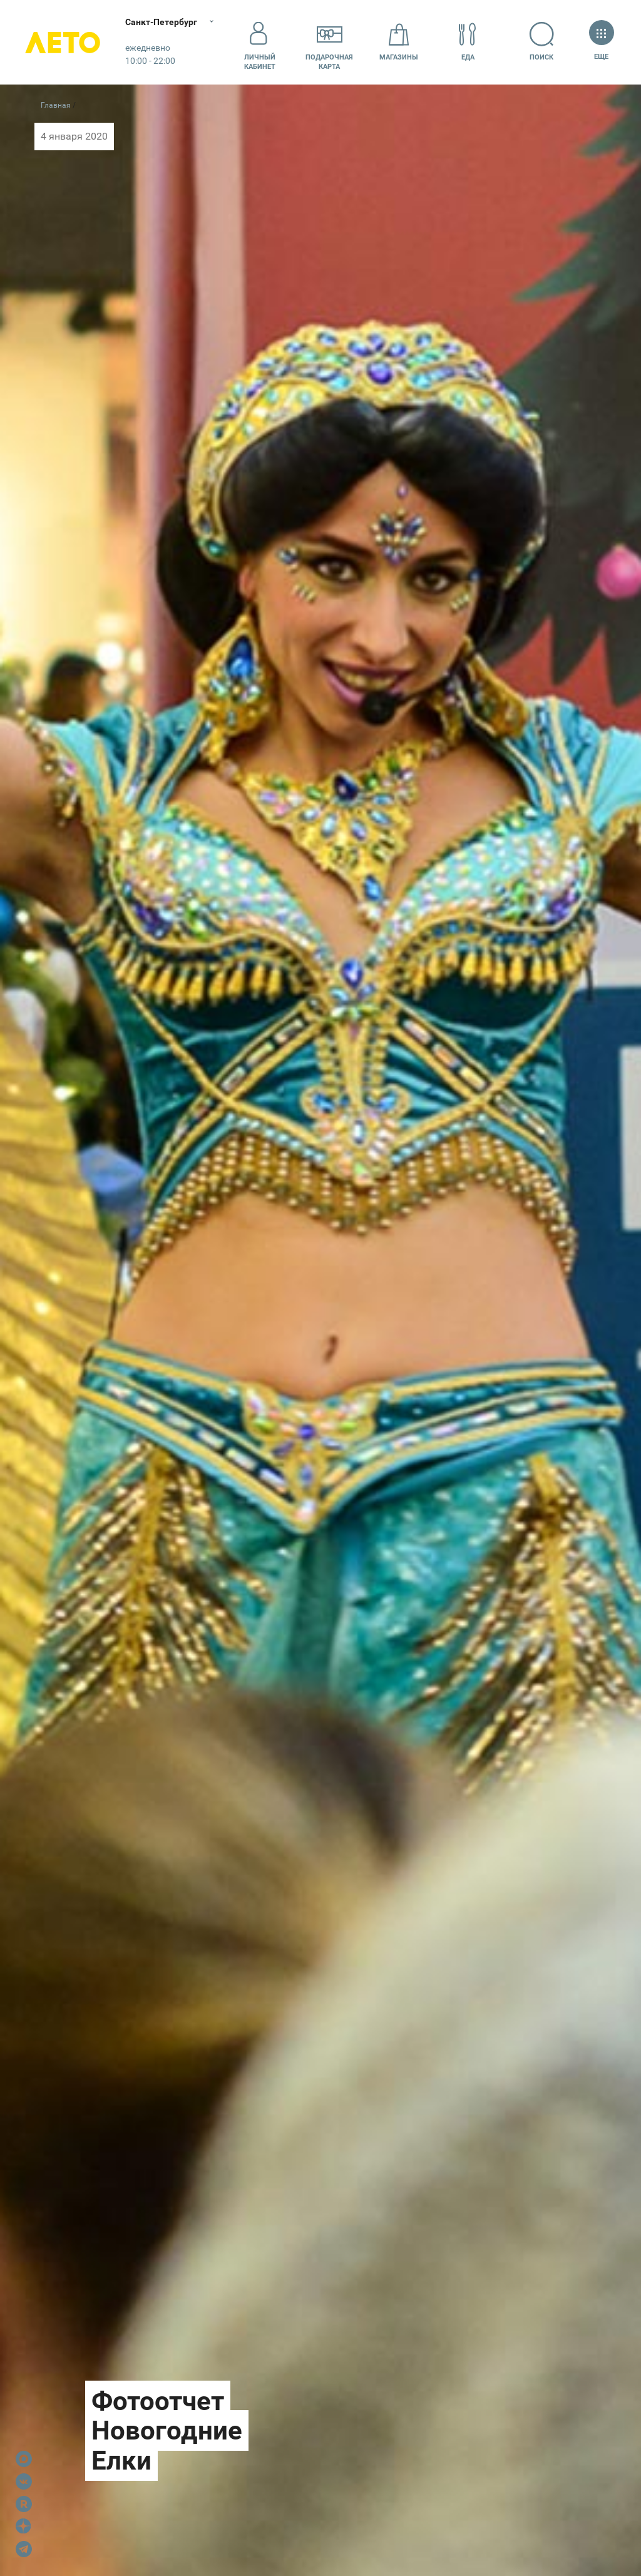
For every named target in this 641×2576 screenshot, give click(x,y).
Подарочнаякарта (329, 42)
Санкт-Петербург (161, 22)
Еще (601, 41)
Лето (62, 42)
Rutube (24, 2504)
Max (24, 2459)
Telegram (24, 2549)
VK (24, 2481)
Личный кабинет (259, 42)
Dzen (24, 2526)
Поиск (542, 41)
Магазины (398, 41)
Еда (467, 41)
